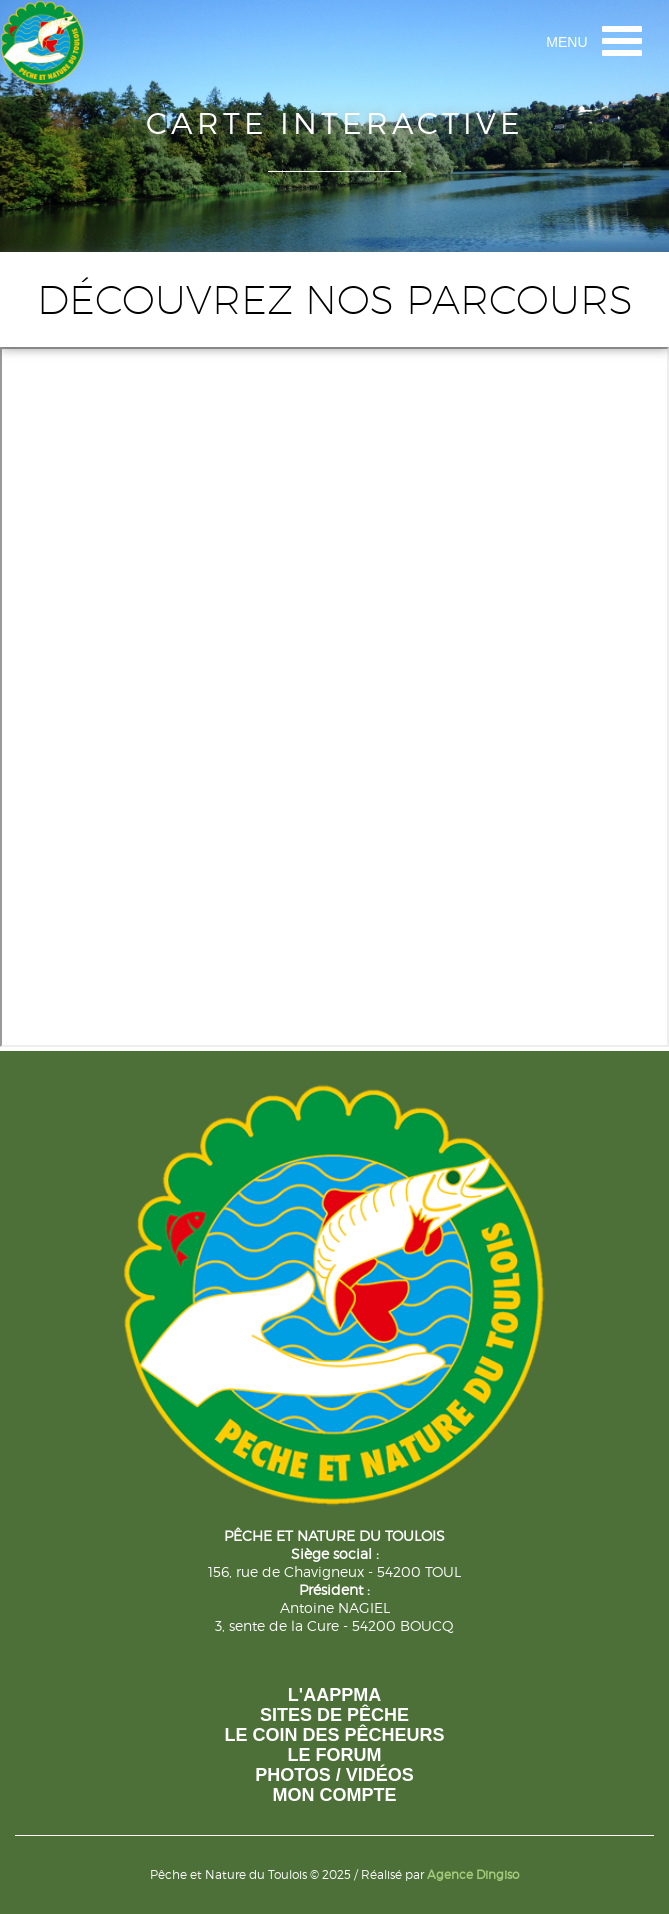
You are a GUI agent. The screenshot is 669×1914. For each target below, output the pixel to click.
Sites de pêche (334, 1715)
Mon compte (335, 1795)
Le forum (335, 1755)
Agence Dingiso (473, 1874)
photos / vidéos (334, 1775)
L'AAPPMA (334, 1695)
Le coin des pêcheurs (334, 1735)
